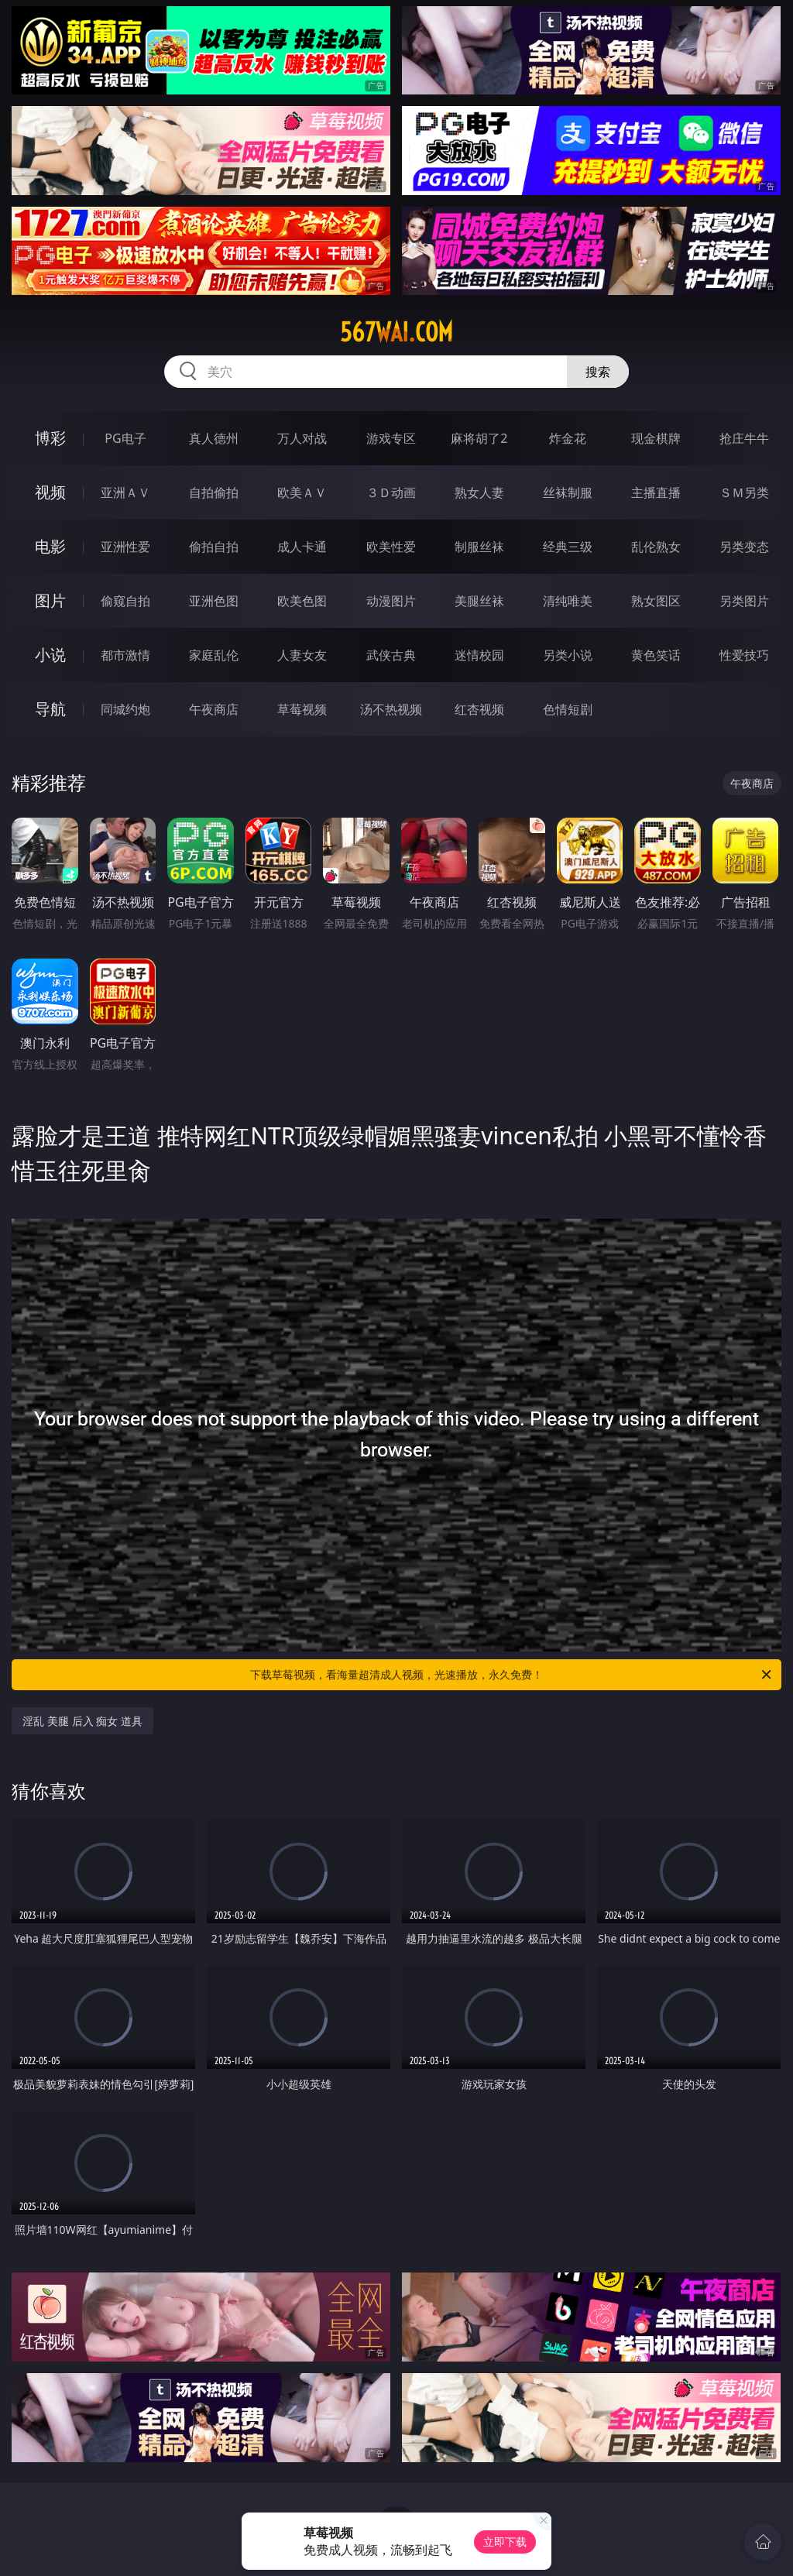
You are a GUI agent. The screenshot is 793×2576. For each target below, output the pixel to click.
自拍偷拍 (214, 492)
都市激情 (125, 655)
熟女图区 (656, 600)
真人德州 (214, 438)
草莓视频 (302, 709)
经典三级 (567, 546)
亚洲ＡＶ (125, 492)
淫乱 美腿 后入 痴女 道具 (82, 1720)
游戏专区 (391, 438)
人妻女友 (302, 655)
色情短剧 (567, 709)
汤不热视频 (391, 709)
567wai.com (396, 332)
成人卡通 (302, 546)
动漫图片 (391, 600)
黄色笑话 (656, 655)
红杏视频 (479, 709)
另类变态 (744, 546)
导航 (50, 708)
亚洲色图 (214, 600)
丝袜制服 (567, 492)
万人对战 (302, 438)
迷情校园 (479, 655)
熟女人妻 (479, 492)
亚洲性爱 (125, 546)
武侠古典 (391, 655)
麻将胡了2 (479, 438)
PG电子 (125, 438)
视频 (50, 492)
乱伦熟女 (656, 546)
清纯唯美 (567, 600)
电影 (50, 546)
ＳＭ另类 (744, 492)
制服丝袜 (479, 546)
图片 (50, 600)
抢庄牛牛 (744, 438)
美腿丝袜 (479, 600)
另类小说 (567, 655)
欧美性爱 (391, 546)
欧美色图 (302, 600)
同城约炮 (125, 709)
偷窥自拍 (125, 600)
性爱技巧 (744, 655)
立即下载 (505, 2541)
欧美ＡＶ (302, 492)
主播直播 (656, 492)
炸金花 (567, 438)
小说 (50, 654)
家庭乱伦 (214, 655)
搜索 (597, 371)
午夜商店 (214, 709)
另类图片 (744, 600)
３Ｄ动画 (391, 492)
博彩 (50, 437)
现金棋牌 (656, 438)
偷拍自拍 (214, 546)
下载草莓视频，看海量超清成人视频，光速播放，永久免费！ (512, 1674)
